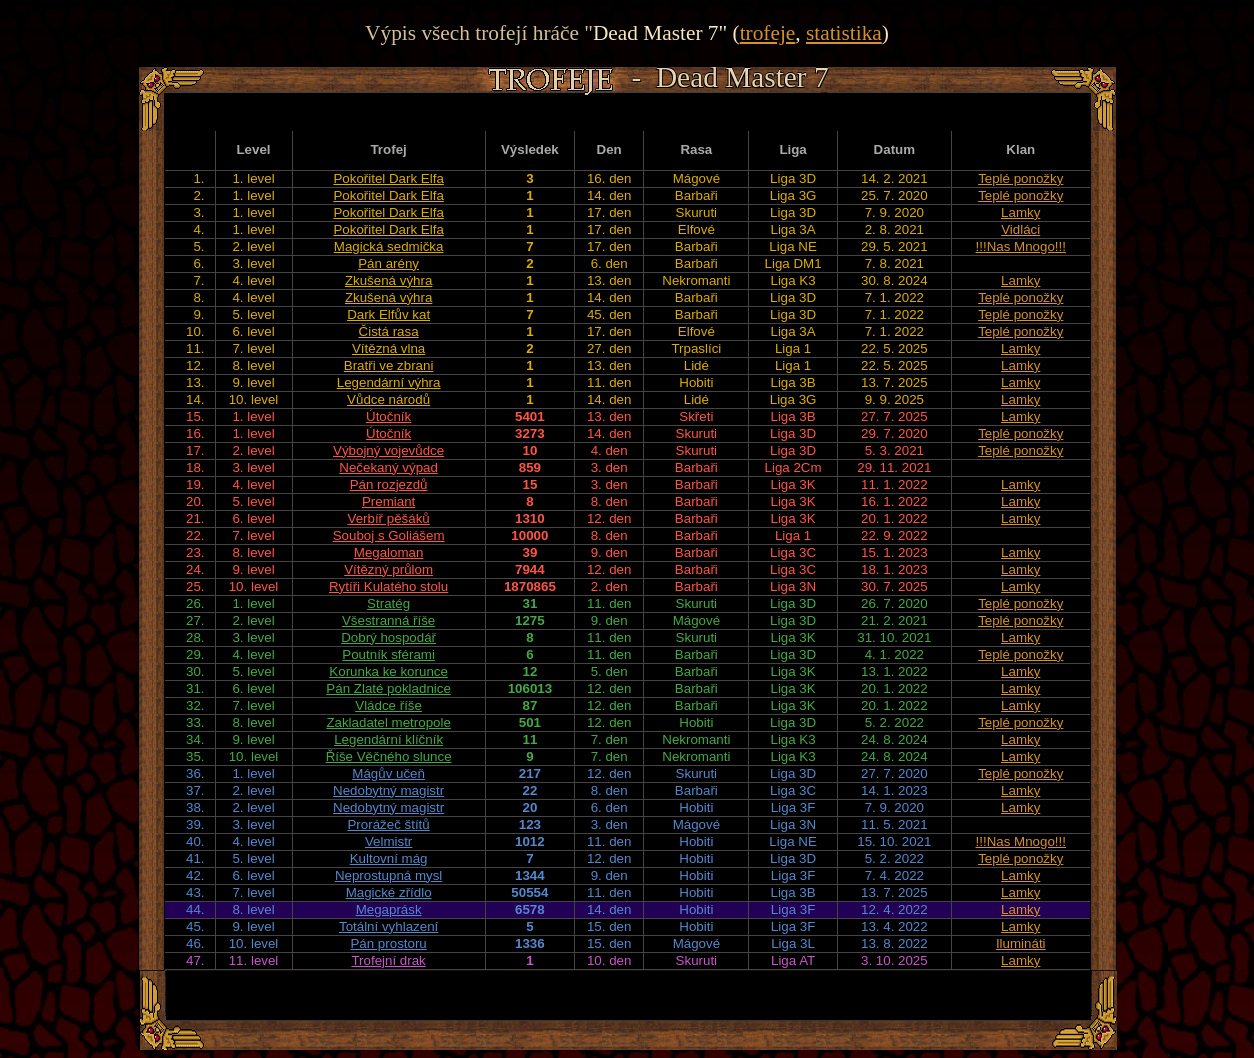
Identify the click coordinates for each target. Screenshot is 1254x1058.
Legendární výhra (389, 382)
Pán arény (388, 263)
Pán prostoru (388, 943)
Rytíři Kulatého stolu (388, 586)
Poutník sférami (388, 654)
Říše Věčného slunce (389, 756)
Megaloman (389, 552)
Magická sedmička (389, 246)
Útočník (388, 416)
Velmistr (388, 841)
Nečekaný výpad (388, 467)
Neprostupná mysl (388, 875)
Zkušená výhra (388, 280)
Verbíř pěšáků (388, 518)
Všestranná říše (388, 620)
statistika (844, 33)
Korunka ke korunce (388, 671)
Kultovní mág (389, 858)
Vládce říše (388, 705)
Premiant (388, 501)
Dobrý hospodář (388, 637)
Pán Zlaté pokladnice (388, 688)
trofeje (768, 33)
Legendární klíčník (388, 739)
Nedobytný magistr (388, 790)
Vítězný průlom (388, 569)
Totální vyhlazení (388, 926)
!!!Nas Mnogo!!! (1021, 246)
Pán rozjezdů (389, 484)
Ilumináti (1021, 943)
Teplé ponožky (1020, 178)
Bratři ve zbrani (389, 365)
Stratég (388, 603)
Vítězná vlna (388, 348)
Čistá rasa (389, 331)
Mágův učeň (388, 773)
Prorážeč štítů (388, 824)
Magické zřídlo (389, 892)
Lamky (1020, 212)
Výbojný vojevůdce (388, 450)
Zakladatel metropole (388, 722)
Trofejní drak (388, 960)
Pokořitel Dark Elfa (388, 178)
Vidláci (1020, 229)
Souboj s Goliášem (389, 535)
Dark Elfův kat (388, 314)
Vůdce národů (388, 399)
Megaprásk (389, 909)
